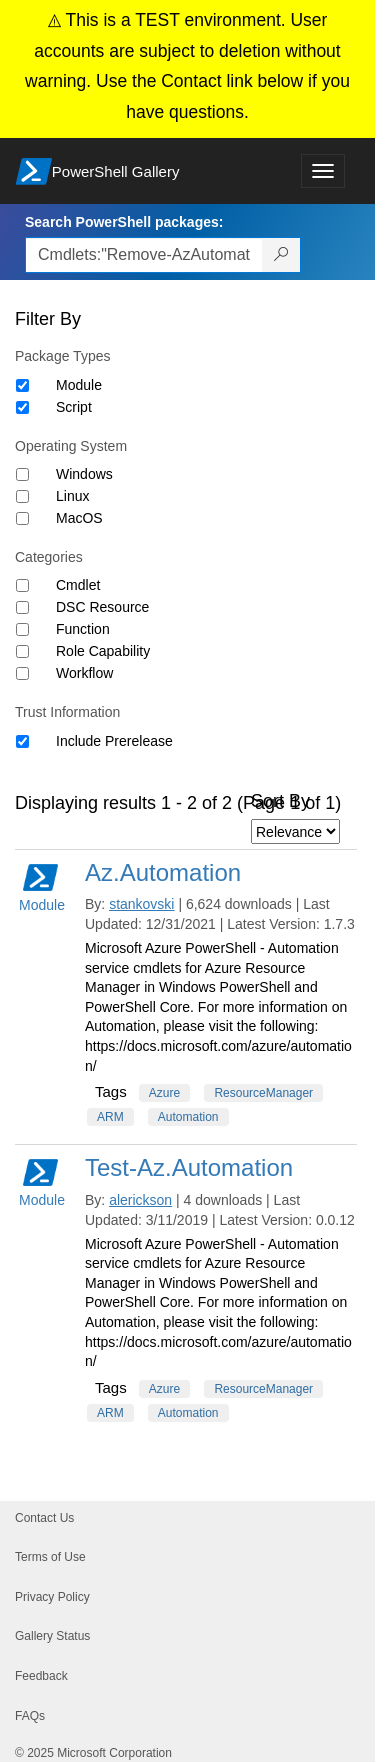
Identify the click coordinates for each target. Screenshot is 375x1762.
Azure (164, 1093)
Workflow (84, 673)
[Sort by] (295, 831)
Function (83, 629)
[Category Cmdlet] (22, 585)
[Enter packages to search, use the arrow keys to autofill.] (144, 255)
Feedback (41, 1676)
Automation (188, 1117)
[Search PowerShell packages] (281, 255)
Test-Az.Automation (189, 1167)
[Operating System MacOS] (22, 518)
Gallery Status (52, 1636)
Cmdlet (78, 585)
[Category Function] (22, 629)
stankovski (141, 904)
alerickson (140, 1200)
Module (79, 385)
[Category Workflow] (22, 673)
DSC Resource (102, 607)
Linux (72, 496)
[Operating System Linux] (22, 496)
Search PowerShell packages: (124, 222)
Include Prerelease (114, 741)
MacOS (79, 518)
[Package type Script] (22, 407)
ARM (110, 1117)
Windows (84, 474)
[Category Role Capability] (22, 651)
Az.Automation (163, 872)
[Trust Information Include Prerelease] (22, 741)
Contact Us (44, 1518)
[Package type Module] (22, 385)
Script (74, 407)
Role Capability (103, 651)
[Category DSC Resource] (22, 607)
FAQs (30, 1716)
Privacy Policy (52, 1597)
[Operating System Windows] (22, 474)
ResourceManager (263, 1093)
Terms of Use (50, 1557)
